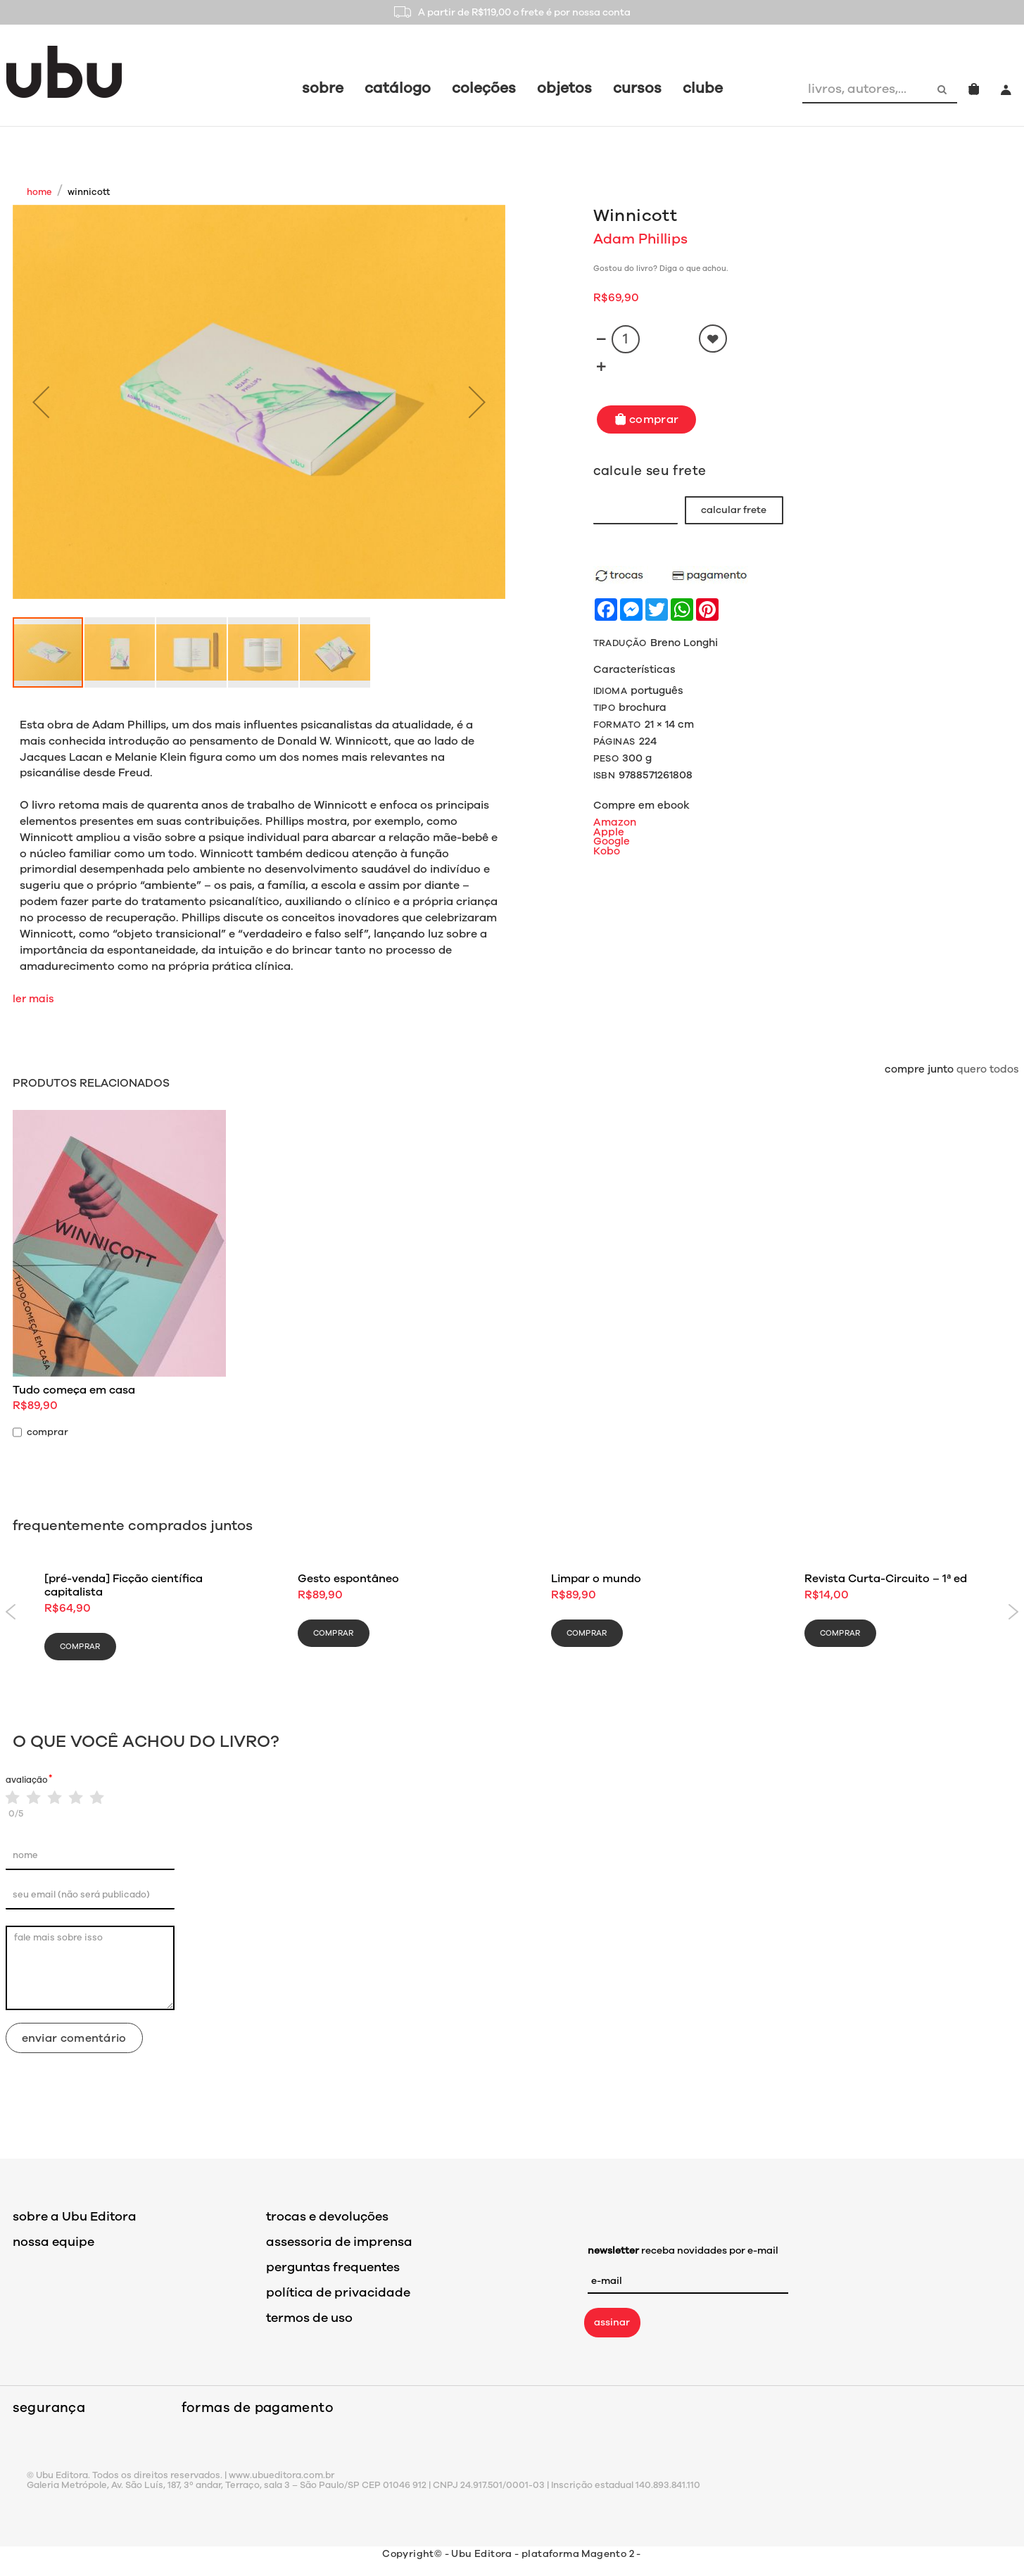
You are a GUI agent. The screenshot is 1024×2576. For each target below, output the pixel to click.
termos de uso (309, 2317)
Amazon (614, 822)
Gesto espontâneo (348, 1578)
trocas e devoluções (327, 2216)
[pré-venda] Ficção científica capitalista (123, 1585)
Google (611, 841)
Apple (608, 832)
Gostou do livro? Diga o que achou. (660, 268)
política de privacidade (338, 2292)
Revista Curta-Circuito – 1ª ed (885, 1578)
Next (1014, 1612)
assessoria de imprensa (339, 2241)
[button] (41, 402)
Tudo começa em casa (74, 1390)
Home (39, 192)
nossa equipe (53, 2241)
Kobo (606, 851)
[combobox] (866, 88)
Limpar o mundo (596, 1578)
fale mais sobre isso (90, 1968)
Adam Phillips (640, 238)
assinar (612, 2322)
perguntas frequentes (333, 2267)
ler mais (33, 999)
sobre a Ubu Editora (75, 2216)
